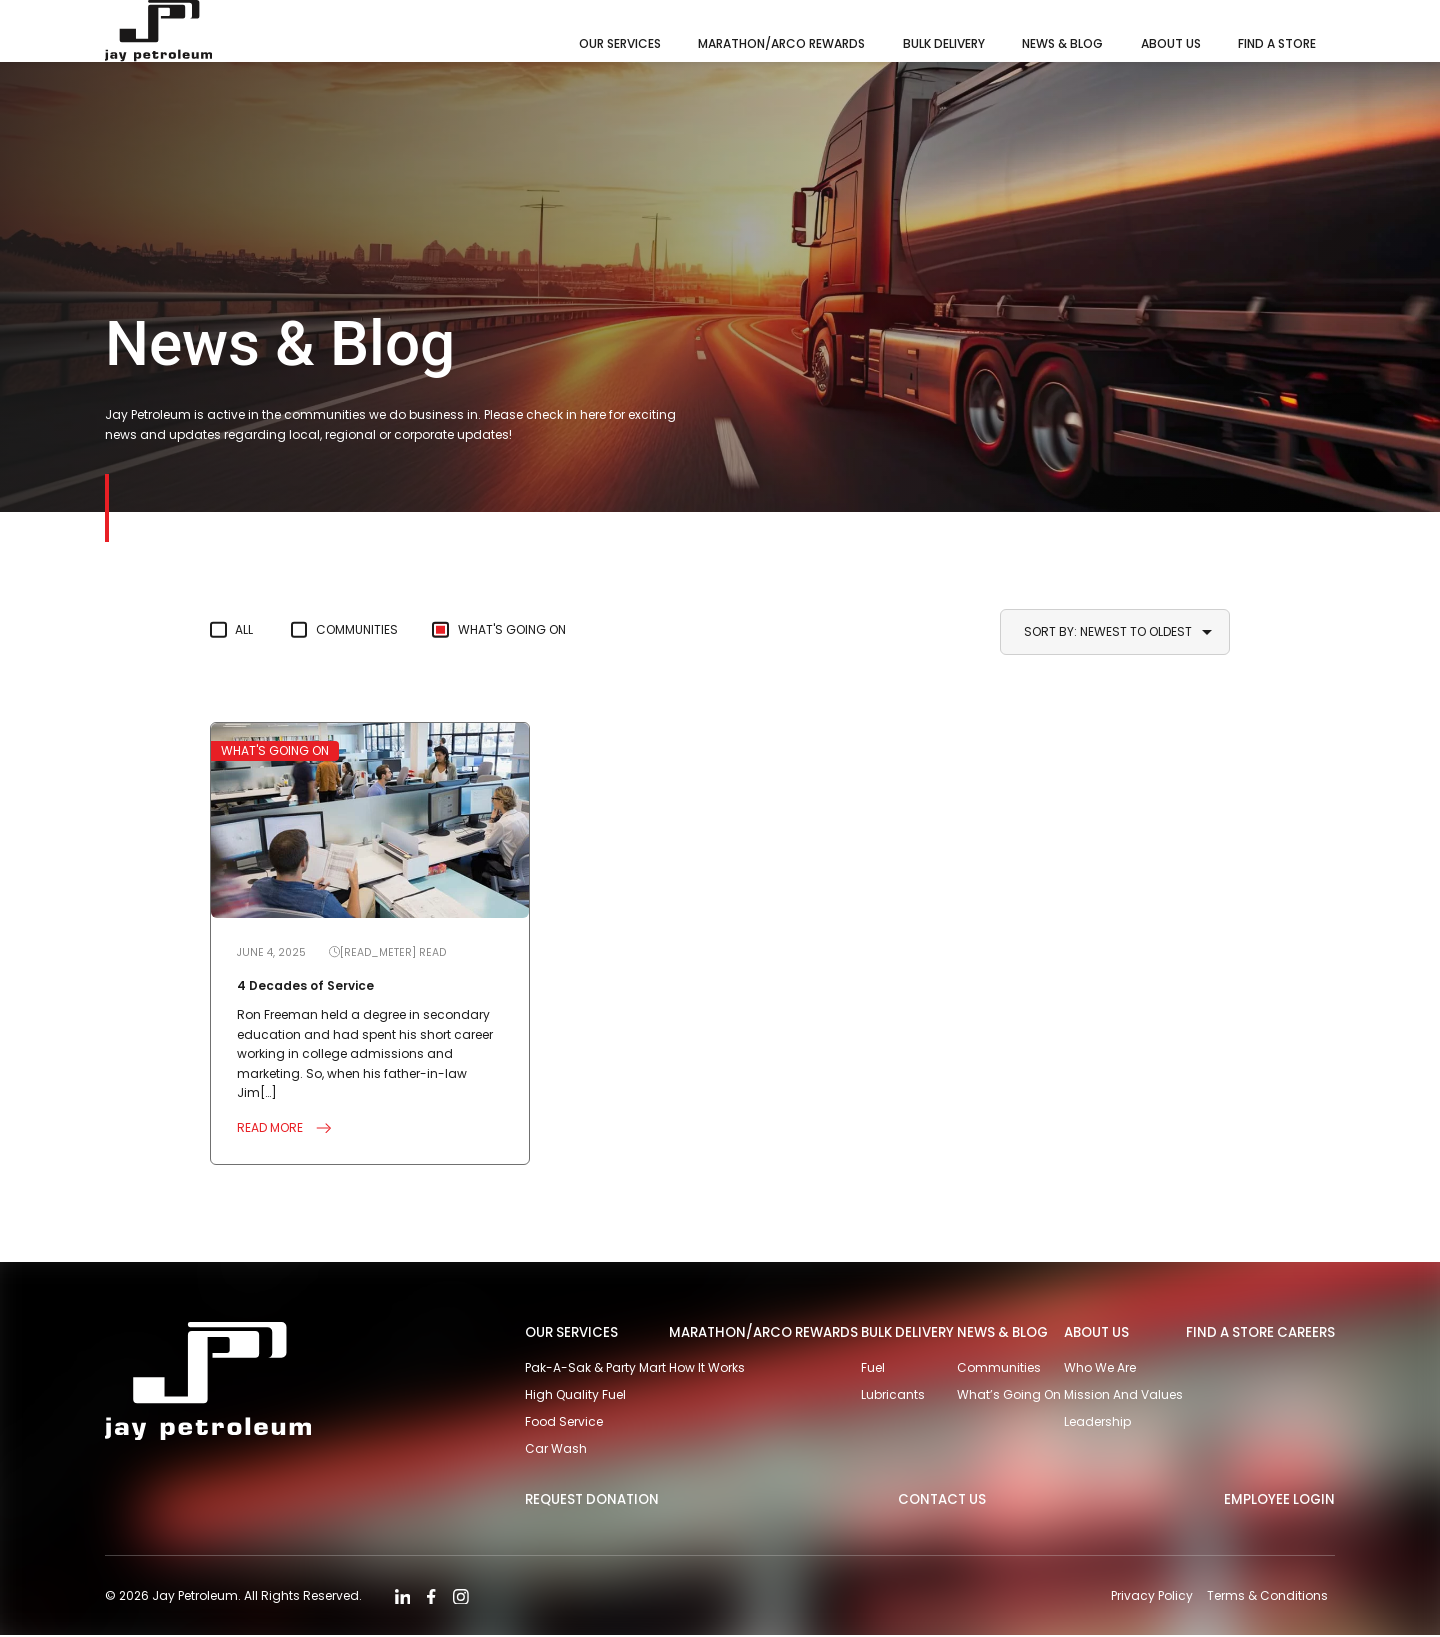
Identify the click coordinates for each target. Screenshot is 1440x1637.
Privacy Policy (1151, 1597)
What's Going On (521, 629)
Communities (362, 629)
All (245, 629)
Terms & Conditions (1267, 1597)
